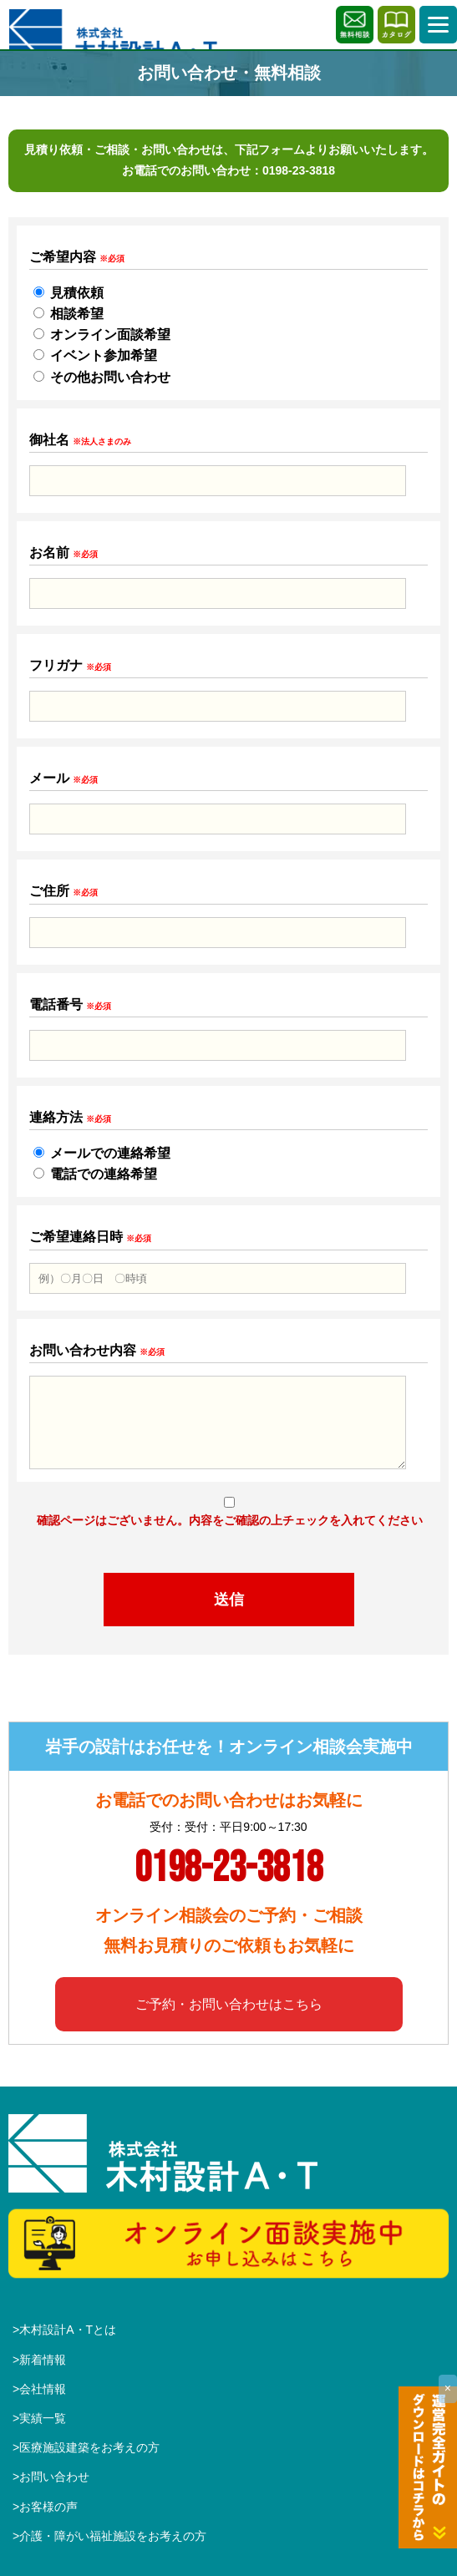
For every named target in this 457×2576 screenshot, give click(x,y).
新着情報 (42, 2359)
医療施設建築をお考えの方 (89, 2447)
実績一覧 (42, 2418)
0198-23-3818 (298, 170)
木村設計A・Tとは (67, 2329)
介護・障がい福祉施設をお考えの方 (112, 2536)
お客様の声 (48, 2506)
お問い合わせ (54, 2476)
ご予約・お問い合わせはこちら (228, 2004)
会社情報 (42, 2389)
